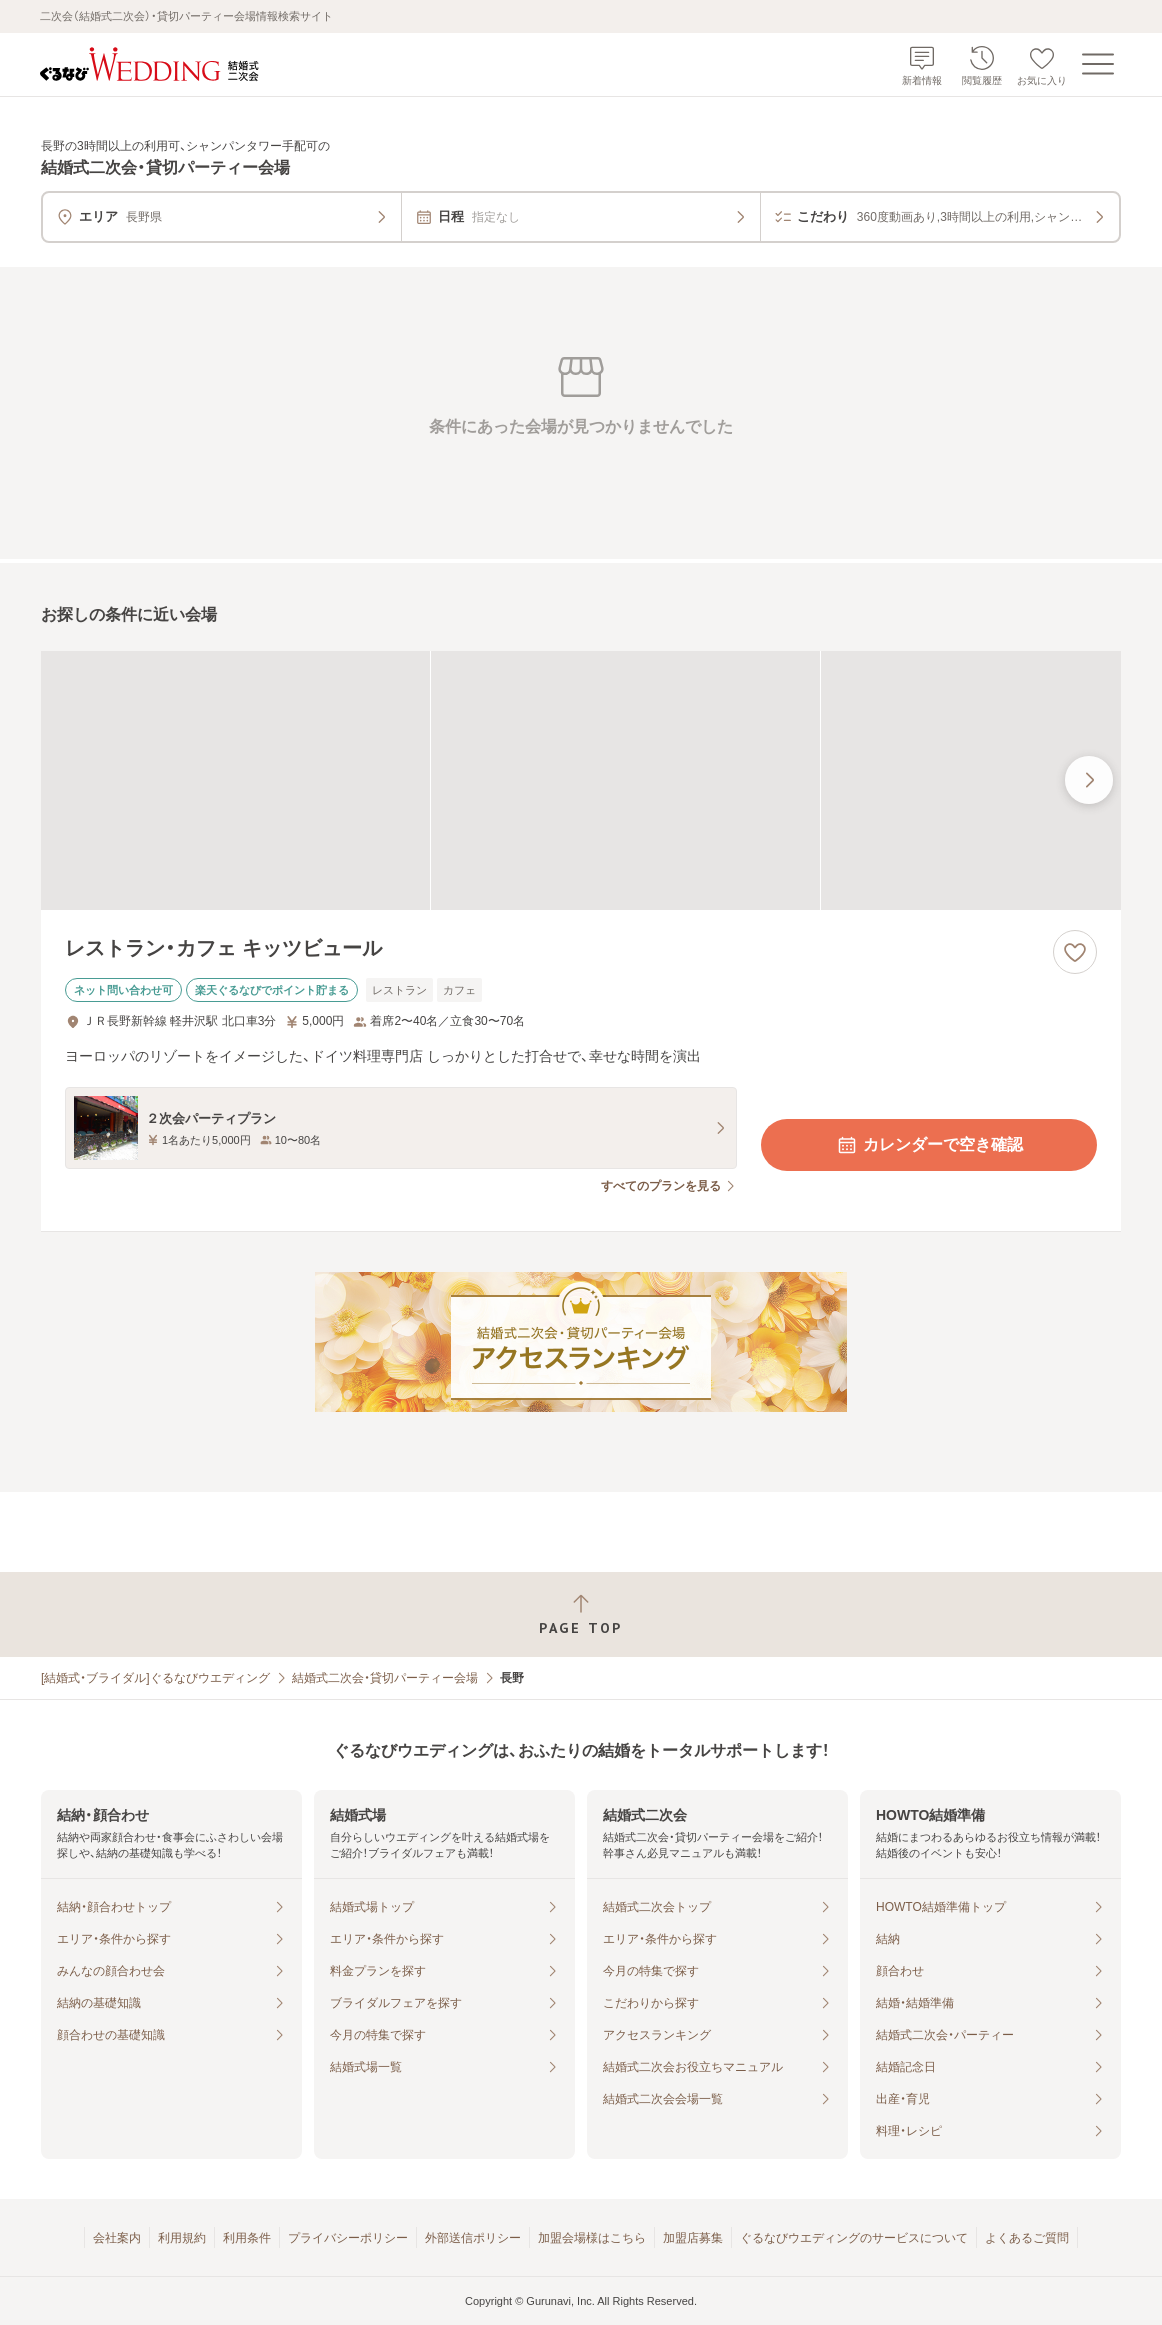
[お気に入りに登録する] (1075, 952)
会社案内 (117, 2238)
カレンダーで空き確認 (929, 1145)
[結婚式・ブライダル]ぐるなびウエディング (155, 1678)
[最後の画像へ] (1089, 780)
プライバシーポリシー (348, 2238)
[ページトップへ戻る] (581, 1614)
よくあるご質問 (1027, 2238)
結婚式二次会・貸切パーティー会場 (385, 1678)
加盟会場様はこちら (592, 2238)
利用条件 (247, 2238)
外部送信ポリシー (473, 2238)
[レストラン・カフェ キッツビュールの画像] (581, 780)
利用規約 (182, 2238)
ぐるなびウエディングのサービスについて (854, 2238)
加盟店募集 (693, 2238)
